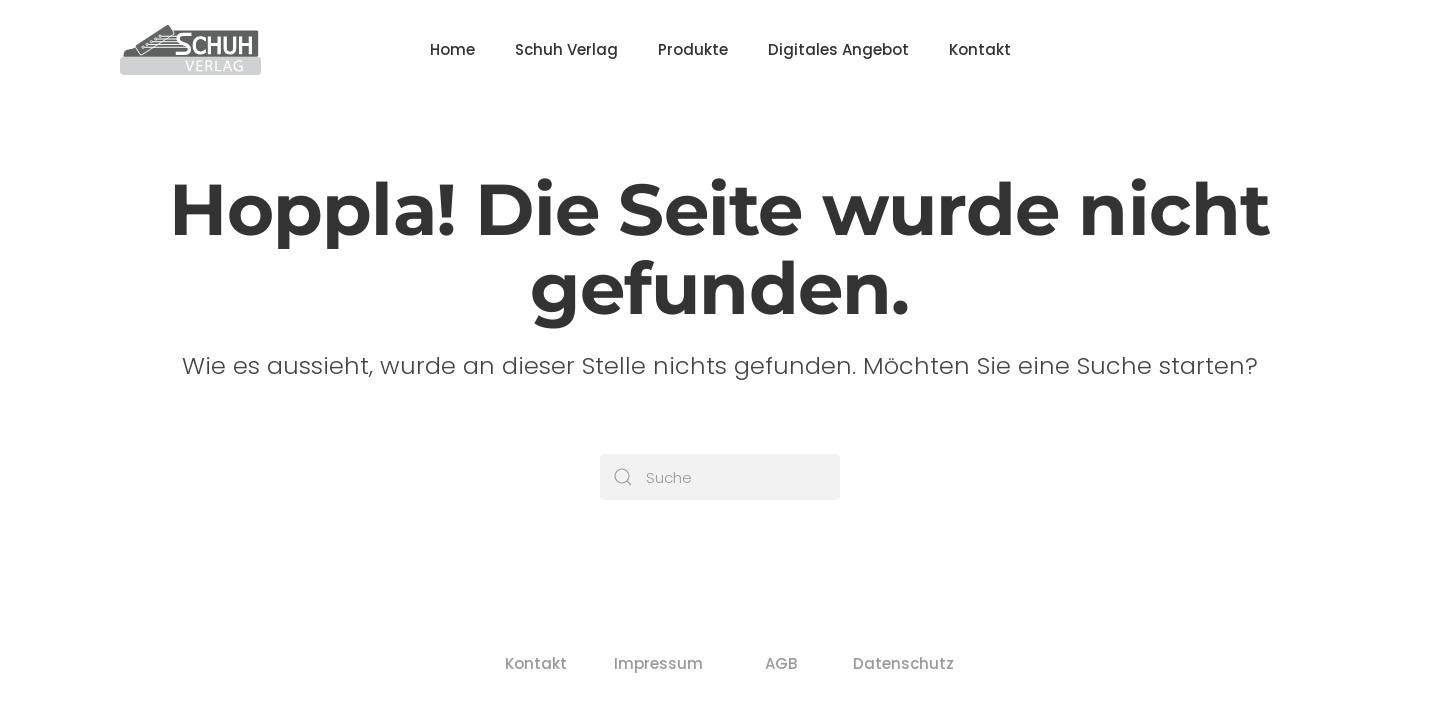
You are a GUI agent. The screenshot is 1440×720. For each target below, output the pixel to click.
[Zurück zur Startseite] (190, 50)
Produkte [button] (693, 49)
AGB (781, 663)
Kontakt (980, 49)
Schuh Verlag (566, 49)
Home (452, 49)
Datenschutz (904, 663)
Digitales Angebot (838, 49)
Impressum (659, 663)
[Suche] (720, 477)
